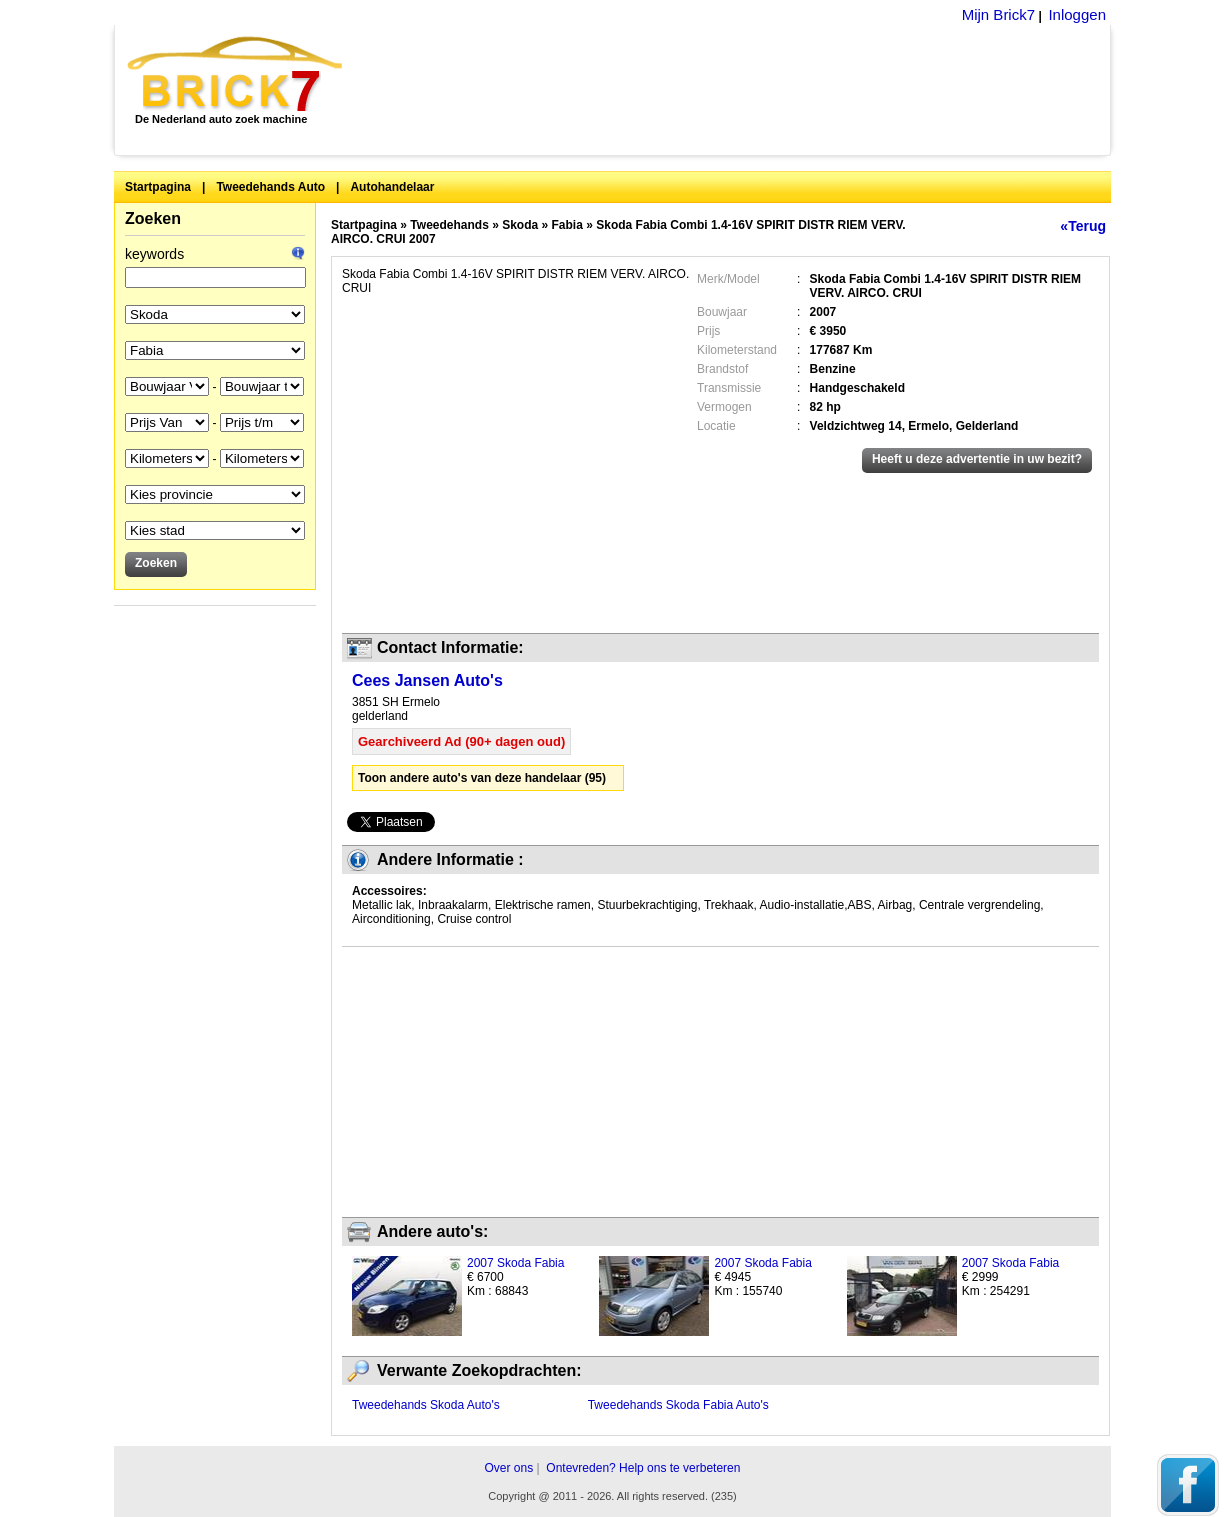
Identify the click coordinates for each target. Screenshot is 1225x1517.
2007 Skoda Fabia (515, 1263)
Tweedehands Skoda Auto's (426, 1405)
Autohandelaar (392, 187)
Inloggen (1077, 14)
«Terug (1083, 226)
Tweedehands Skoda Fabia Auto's (678, 1405)
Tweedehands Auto (270, 187)
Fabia (567, 225)
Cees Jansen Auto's (427, 680)
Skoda (520, 225)
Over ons (509, 1468)
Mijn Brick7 (998, 14)
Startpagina (158, 187)
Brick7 (236, 74)
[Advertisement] (737, 90)
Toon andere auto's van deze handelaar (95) (482, 778)
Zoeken (153, 218)
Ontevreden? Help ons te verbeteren (643, 1468)
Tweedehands (449, 225)
